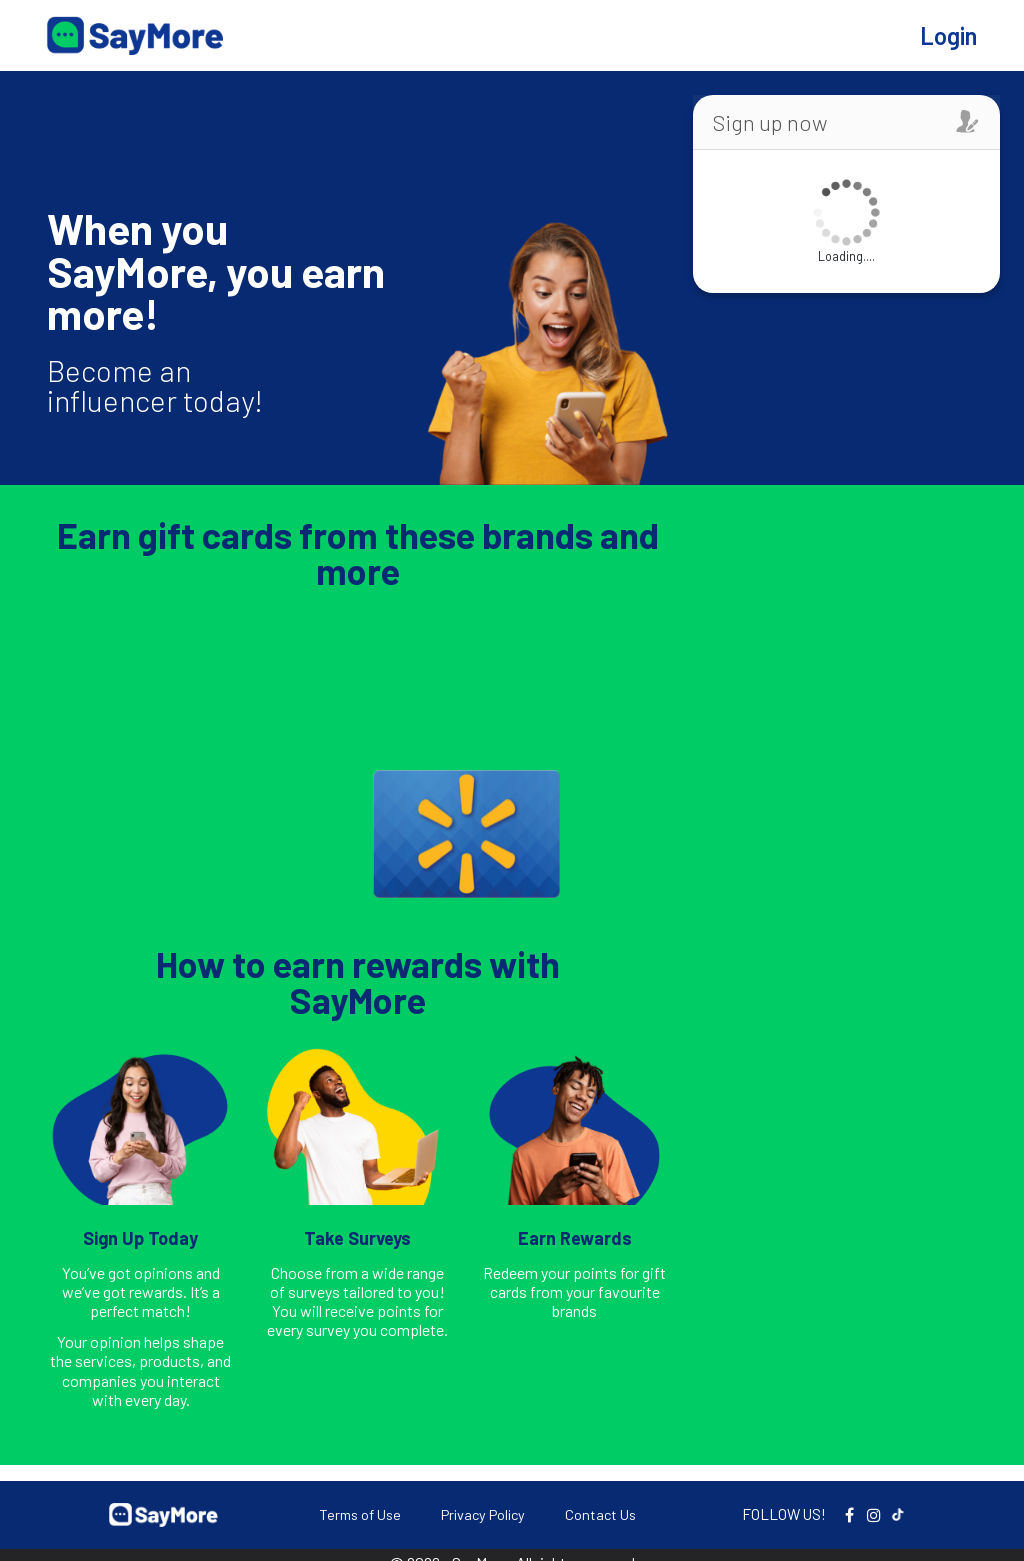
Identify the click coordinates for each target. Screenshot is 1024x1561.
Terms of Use (360, 1514)
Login (948, 35)
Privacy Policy (483, 1514)
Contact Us (600, 1514)
